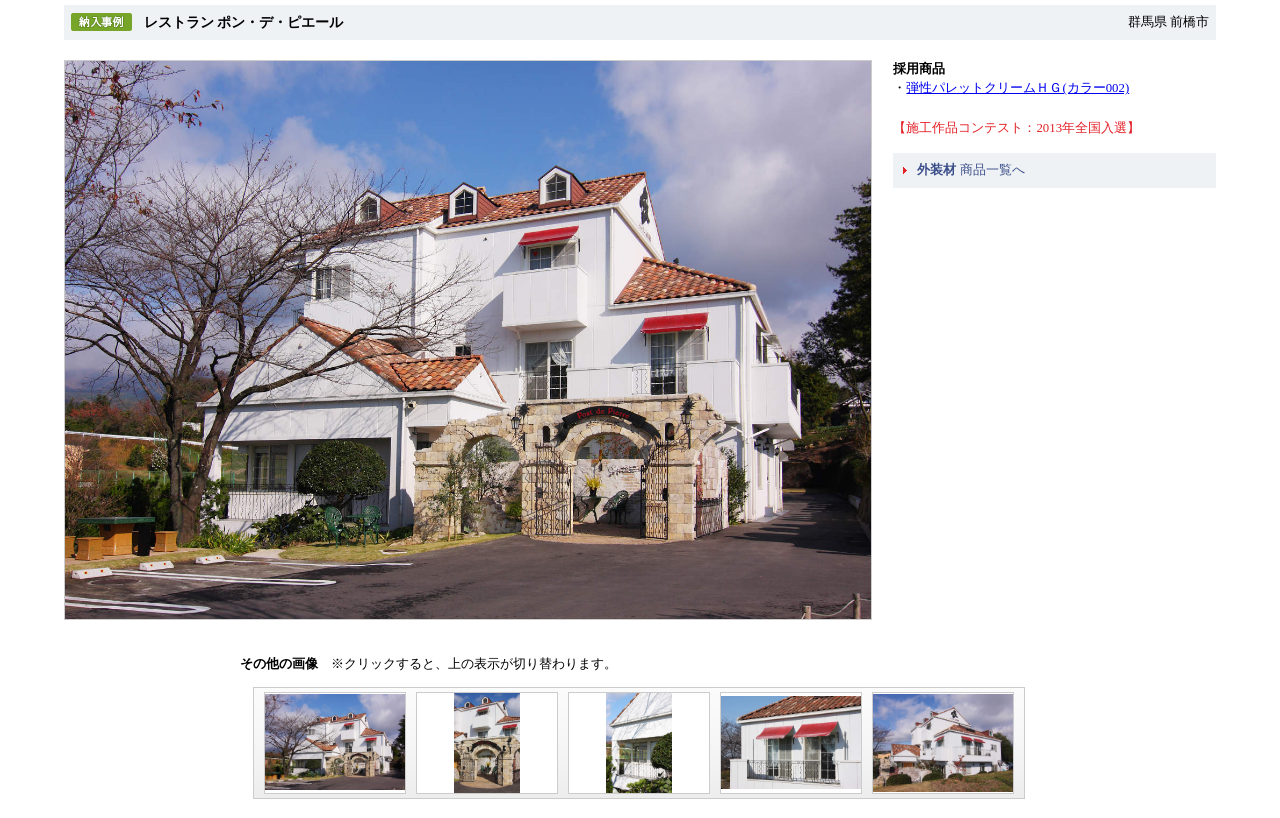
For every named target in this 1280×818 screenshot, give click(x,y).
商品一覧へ (970, 170)
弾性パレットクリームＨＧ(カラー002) (1017, 88)
